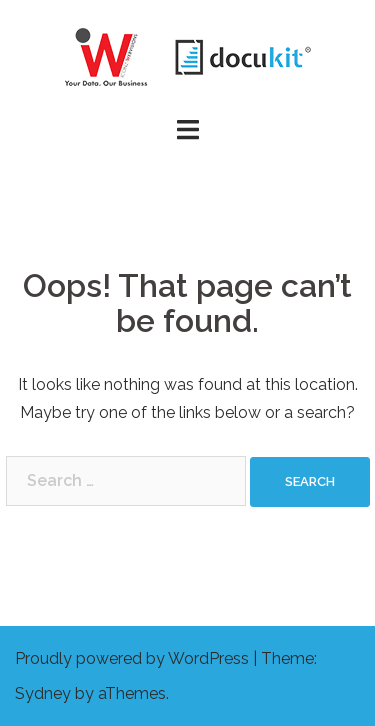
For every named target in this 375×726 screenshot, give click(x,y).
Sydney (43, 693)
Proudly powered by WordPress (132, 658)
